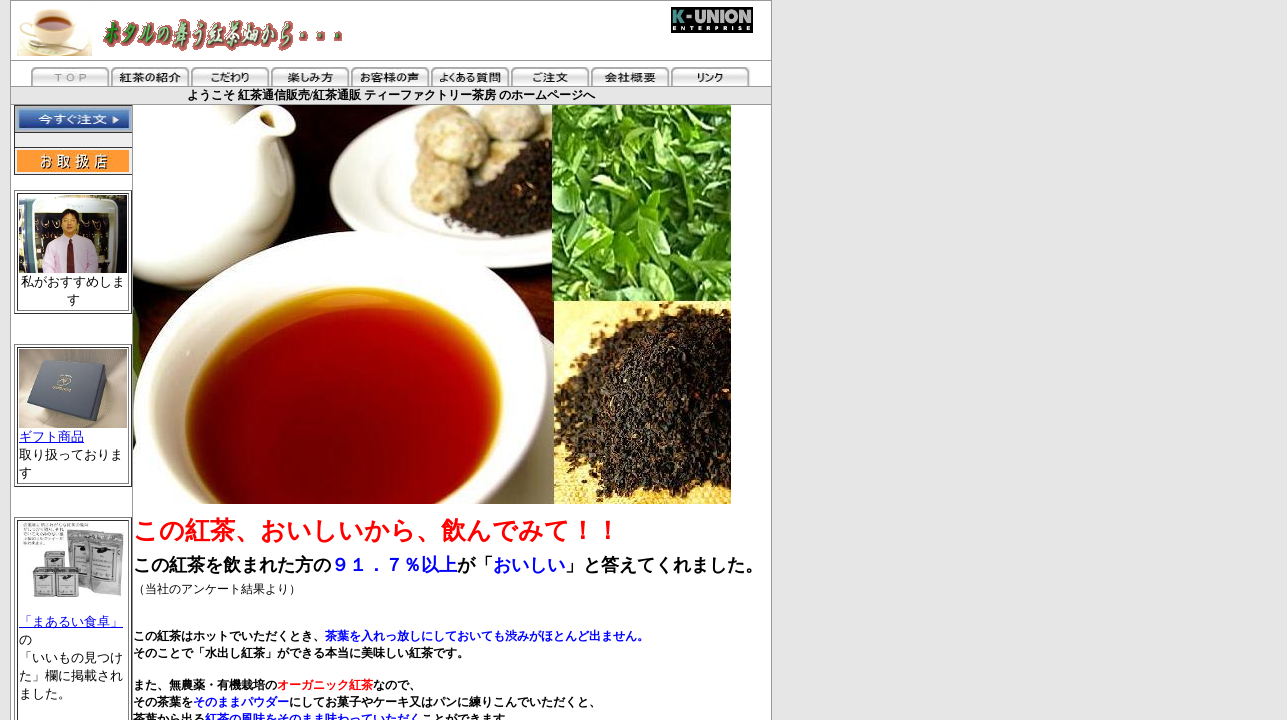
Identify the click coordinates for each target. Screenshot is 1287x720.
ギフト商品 (73, 430)
